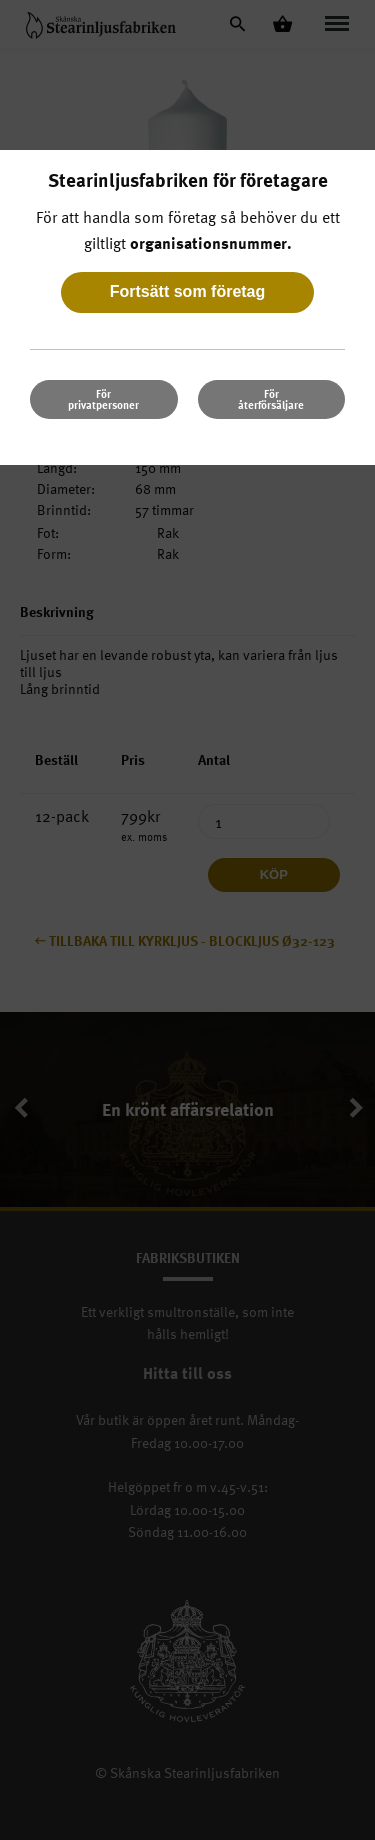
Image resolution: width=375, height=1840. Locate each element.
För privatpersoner (103, 399)
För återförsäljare (271, 399)
